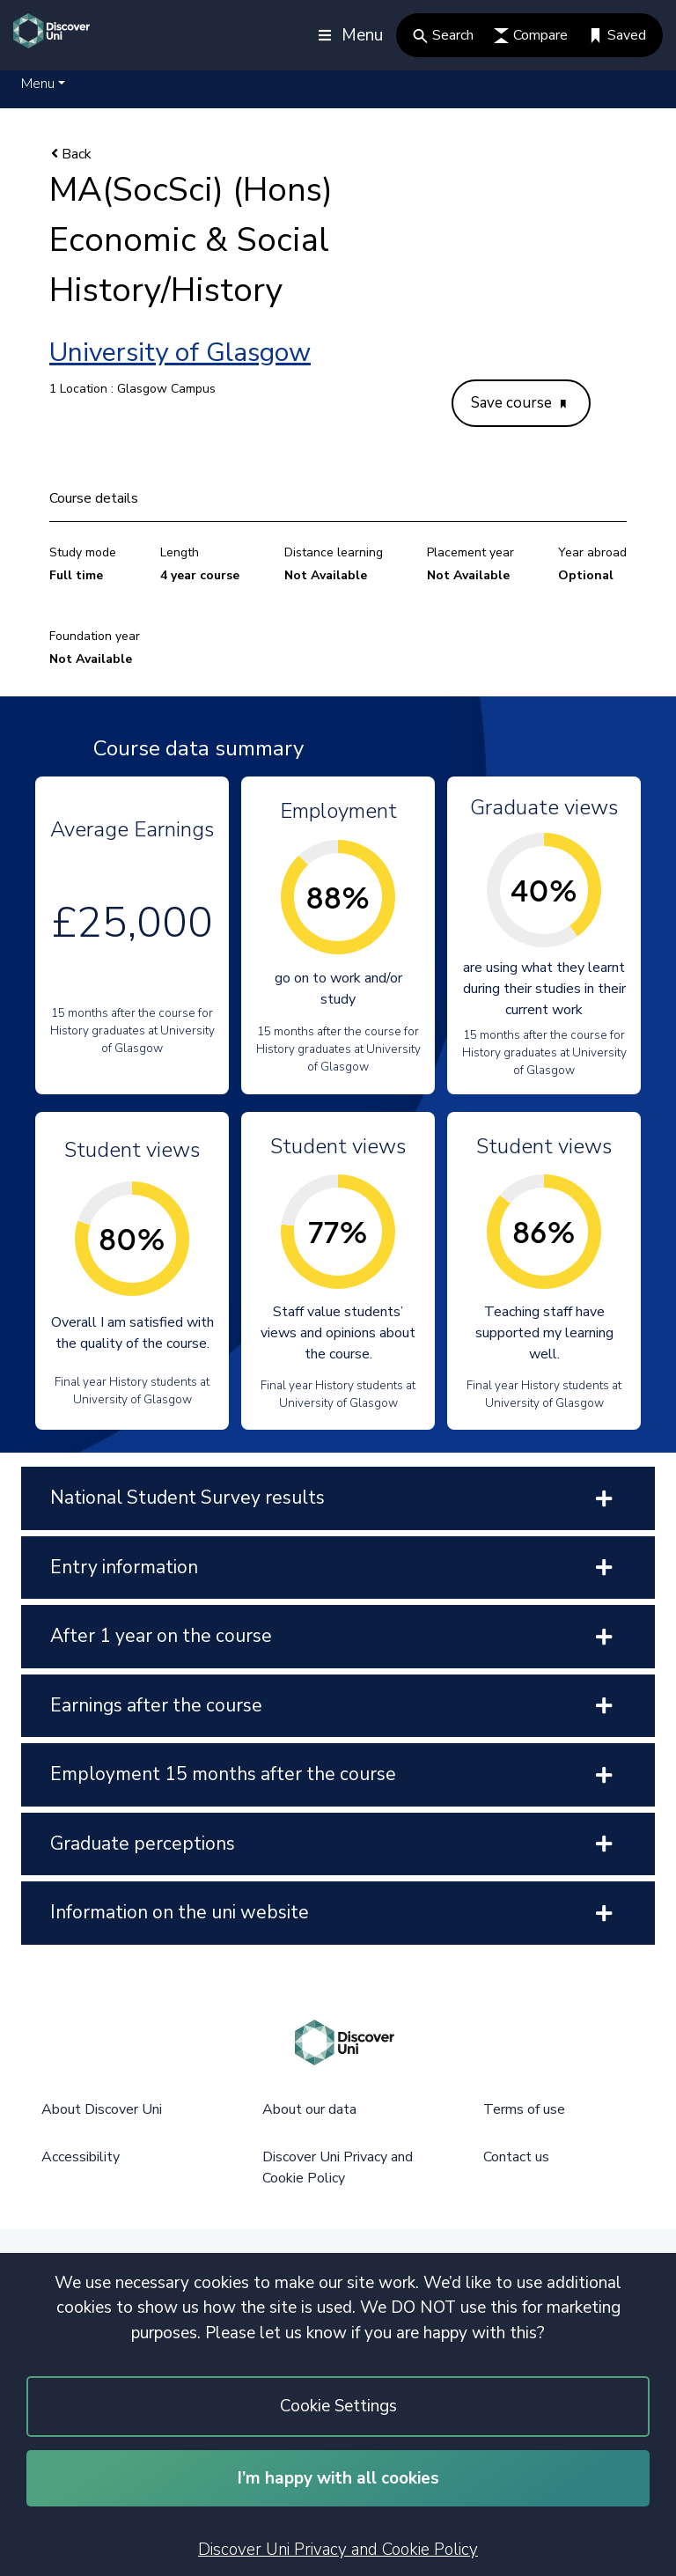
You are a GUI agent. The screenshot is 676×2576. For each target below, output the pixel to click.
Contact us (516, 2157)
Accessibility (80, 2157)
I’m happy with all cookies (338, 2478)
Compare (531, 35)
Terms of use (524, 2109)
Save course (518, 403)
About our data (309, 2109)
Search (443, 35)
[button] (43, 83)
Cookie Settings (338, 2406)
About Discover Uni (101, 2109)
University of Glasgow (180, 353)
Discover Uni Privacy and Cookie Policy (338, 2549)
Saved (617, 35)
